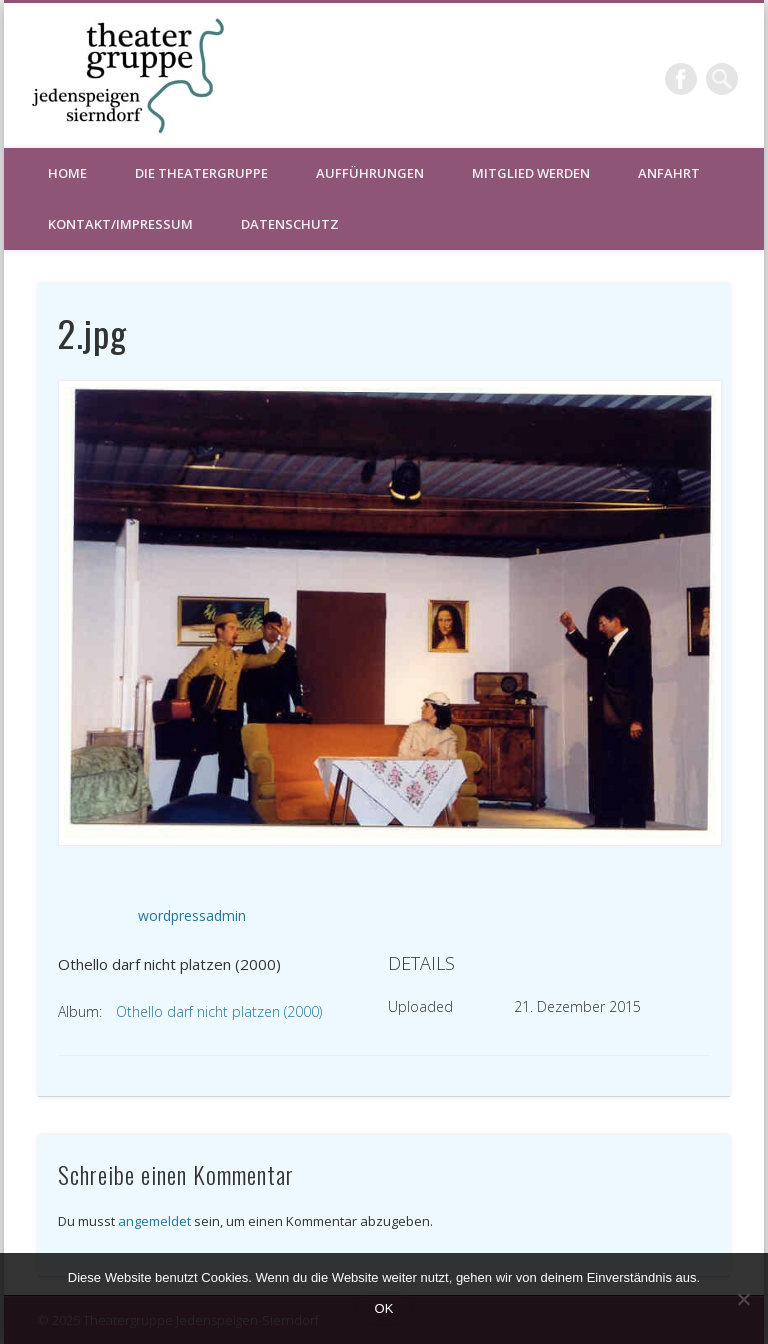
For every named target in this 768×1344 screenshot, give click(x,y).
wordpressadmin (192, 915)
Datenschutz (290, 224)
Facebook (681, 79)
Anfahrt (669, 173)
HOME (67, 173)
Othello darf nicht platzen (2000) (219, 1011)
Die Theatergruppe (201, 173)
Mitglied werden (531, 173)
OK (384, 1308)
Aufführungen (370, 173)
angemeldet (154, 1221)
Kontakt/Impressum (120, 224)
